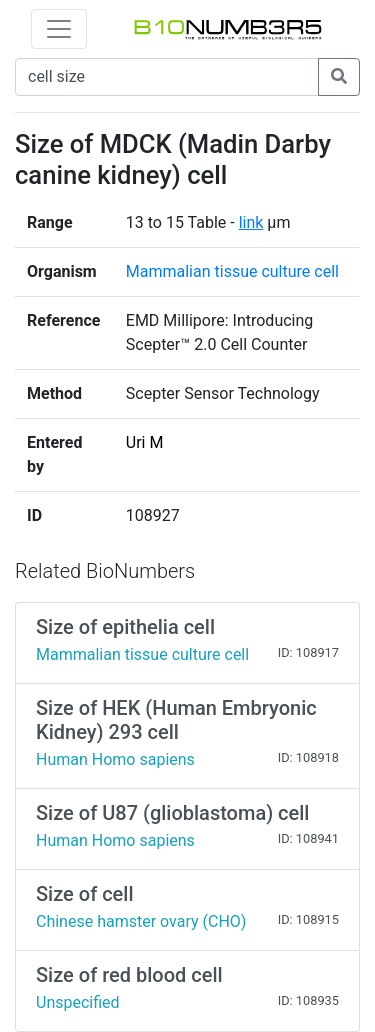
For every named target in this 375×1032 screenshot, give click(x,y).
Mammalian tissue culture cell (232, 271)
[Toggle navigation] (59, 29)
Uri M (145, 442)
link (251, 222)
